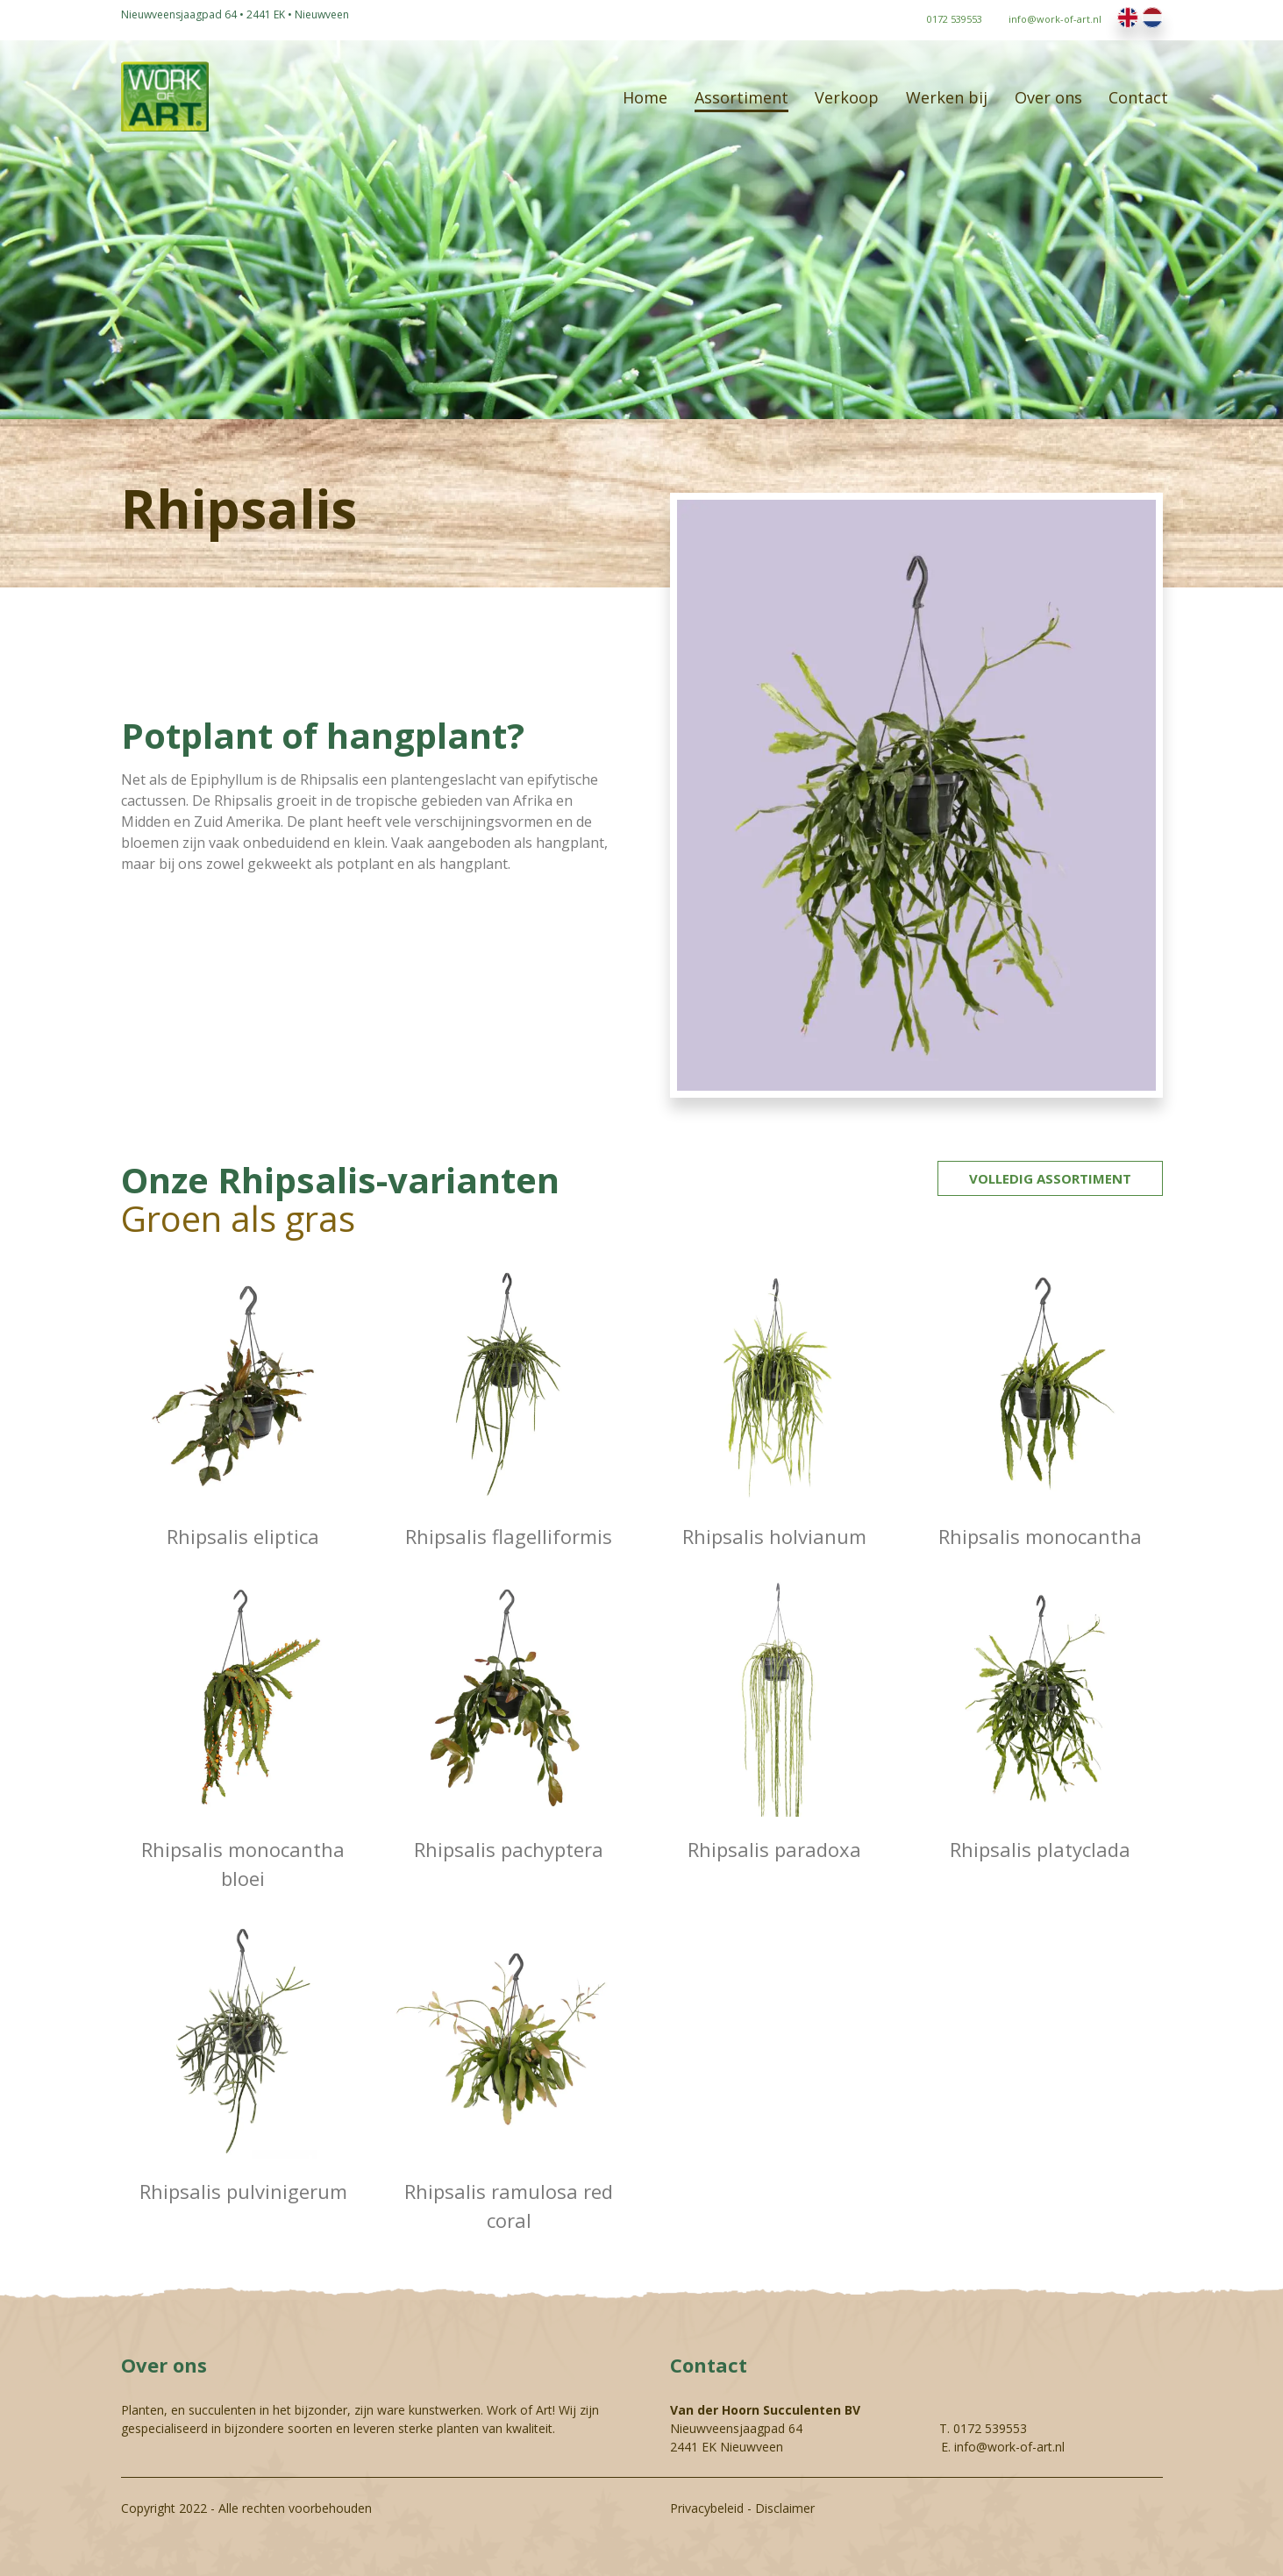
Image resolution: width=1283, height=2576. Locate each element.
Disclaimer (785, 2508)
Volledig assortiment (1050, 1178)
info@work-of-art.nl (1009, 2446)
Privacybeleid (707, 2508)
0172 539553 (990, 2428)
